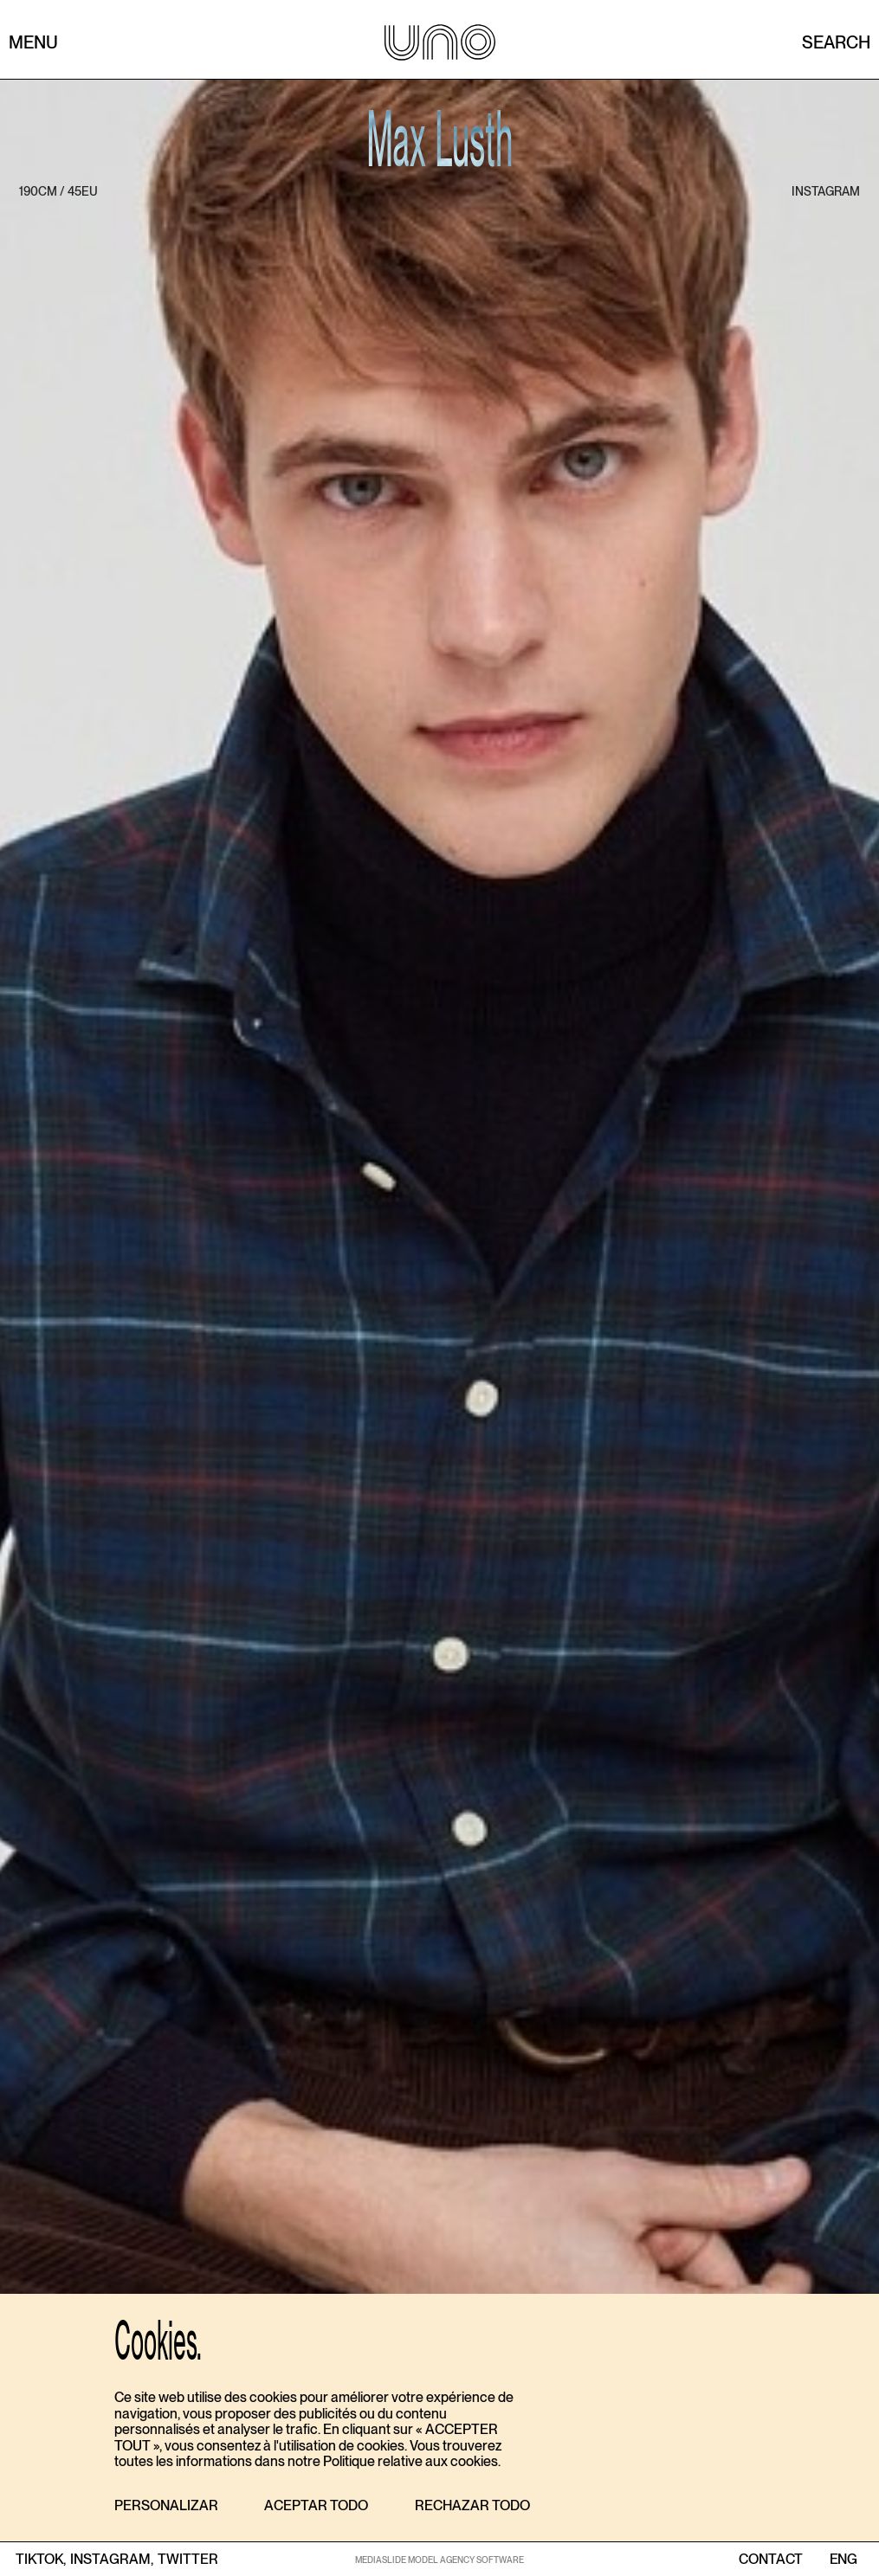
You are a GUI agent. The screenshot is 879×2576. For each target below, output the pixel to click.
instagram (826, 191)
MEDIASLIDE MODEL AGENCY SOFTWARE (439, 2559)
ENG (843, 2559)
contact (771, 2559)
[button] (166, 2506)
